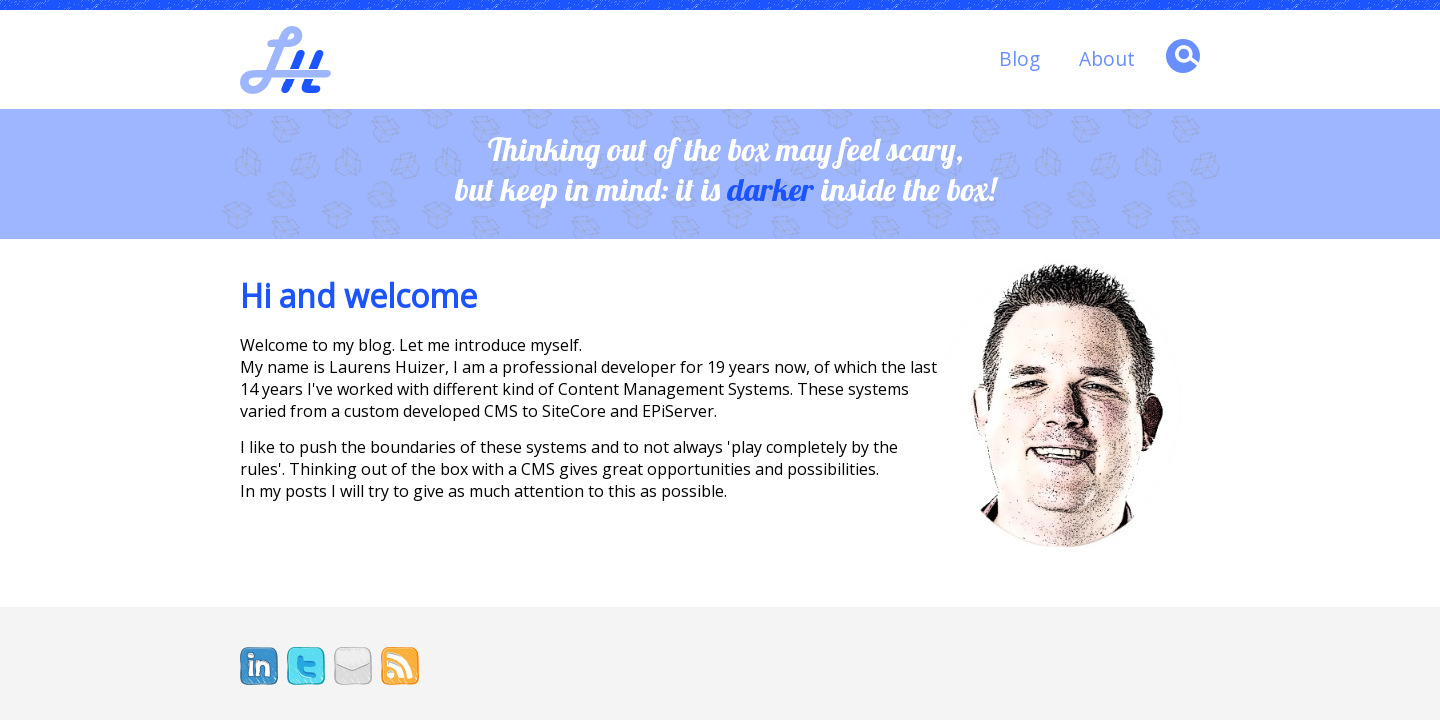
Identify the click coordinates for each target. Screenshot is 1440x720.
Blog (1019, 58)
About (1107, 58)
